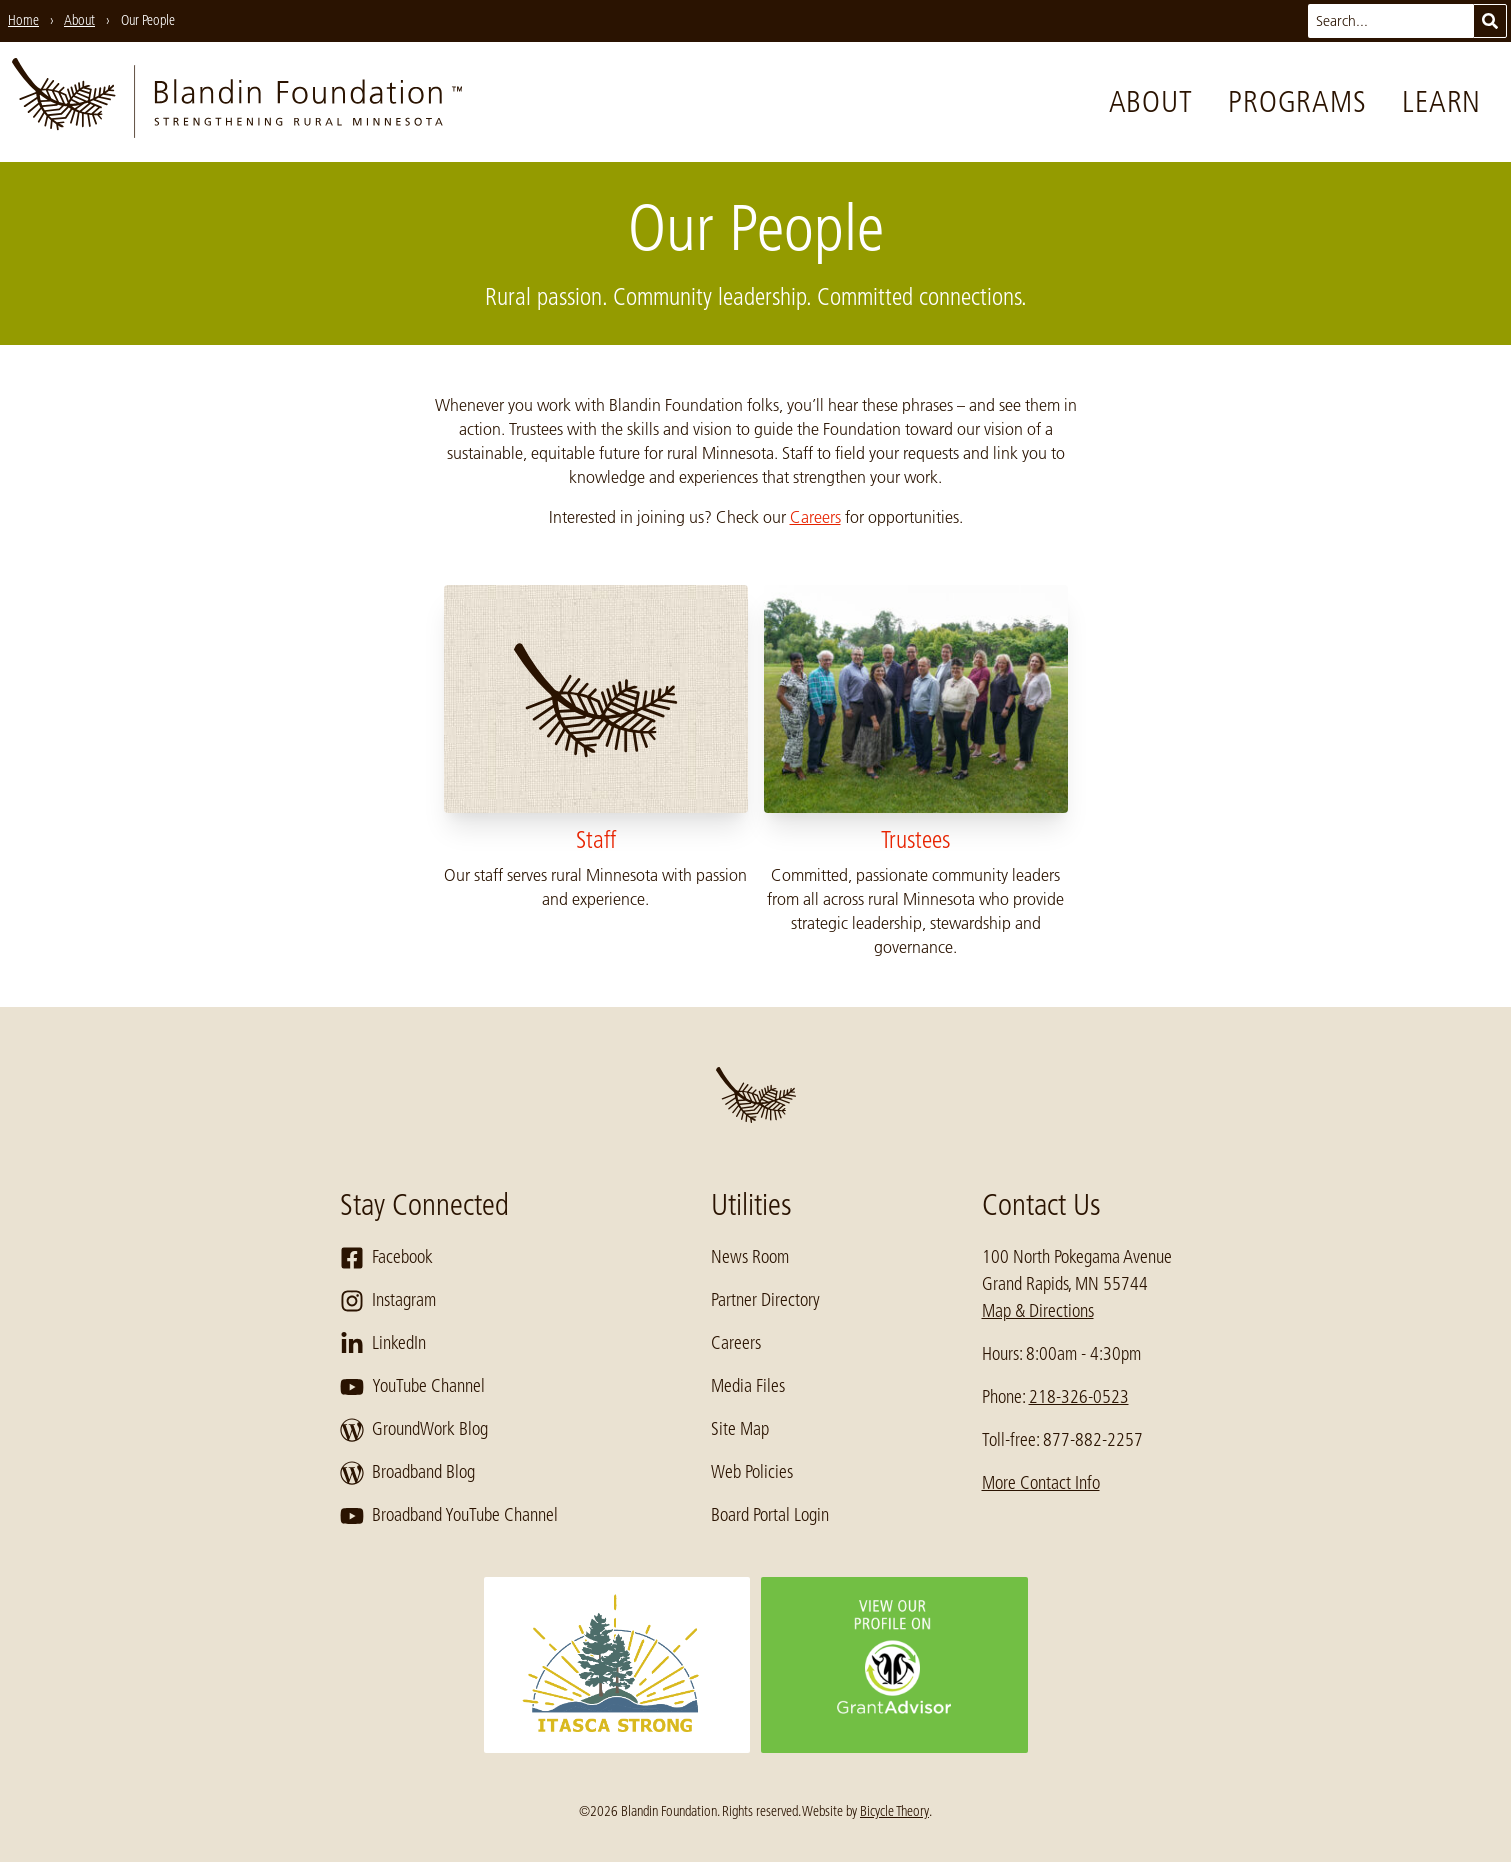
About (1151, 102)
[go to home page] (237, 102)
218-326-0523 (1079, 1397)
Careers (815, 517)
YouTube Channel (412, 1387)
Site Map (740, 1429)
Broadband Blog (407, 1473)
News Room (750, 1257)
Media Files (748, 1386)
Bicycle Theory (894, 1811)
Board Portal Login (770, 1515)
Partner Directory (765, 1300)
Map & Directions (1038, 1311)
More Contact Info (1041, 1483)
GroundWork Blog (414, 1430)
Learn (1441, 102)
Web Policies (752, 1472)
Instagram (388, 1301)
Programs (1297, 102)
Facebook (386, 1258)
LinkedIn (383, 1344)
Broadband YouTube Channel (449, 1516)
